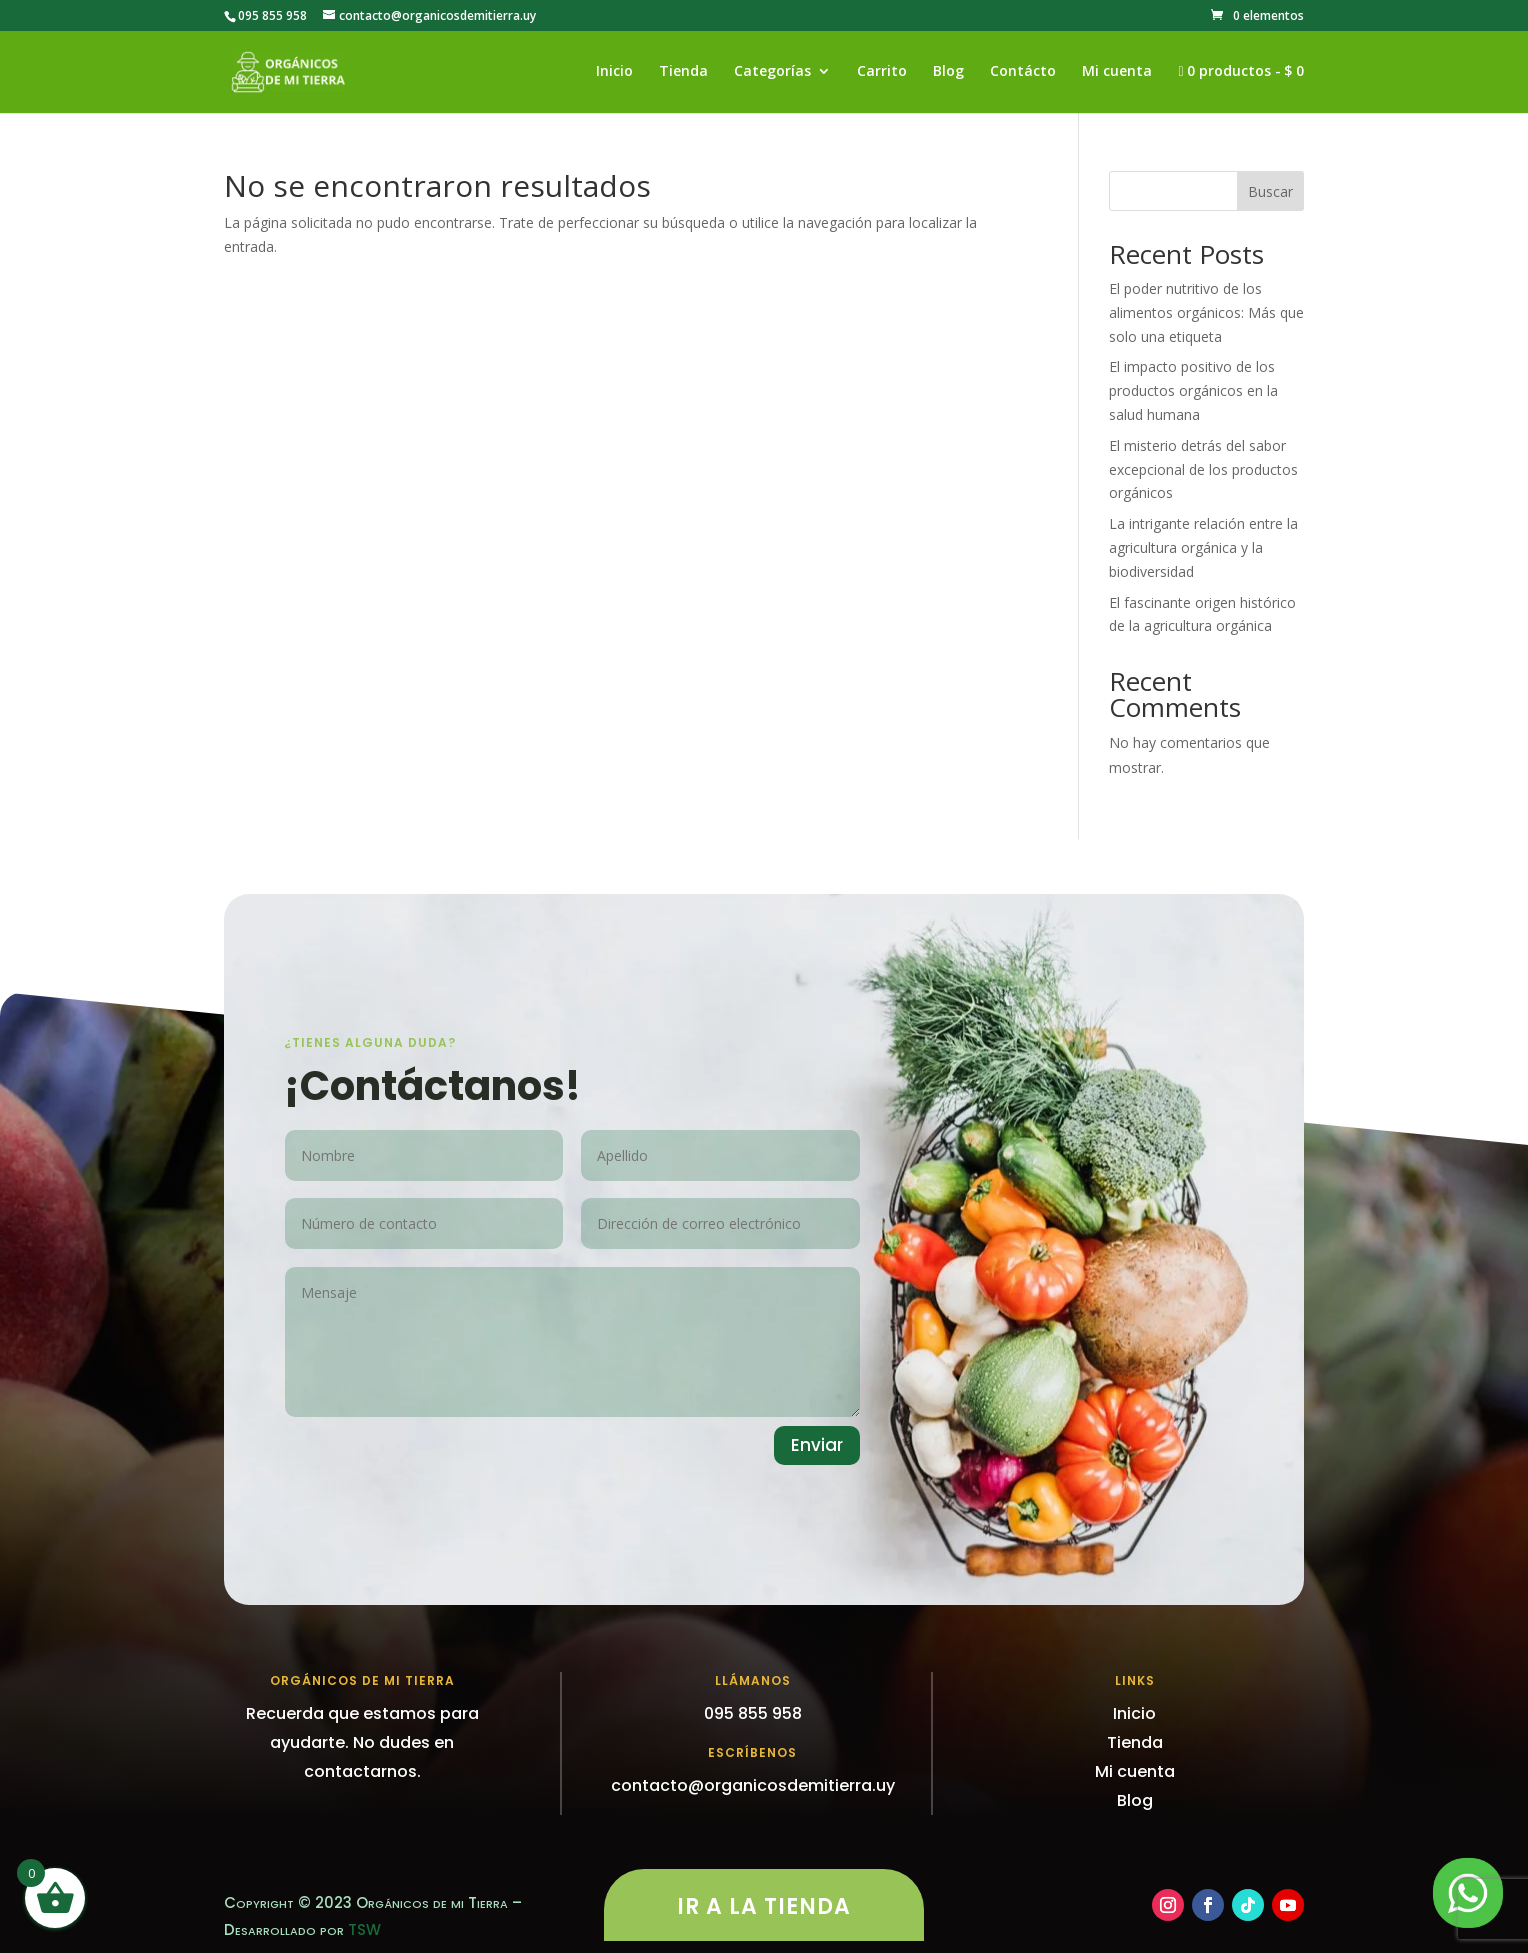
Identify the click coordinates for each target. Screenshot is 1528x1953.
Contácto (1023, 72)
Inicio (614, 72)
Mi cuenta (1117, 72)
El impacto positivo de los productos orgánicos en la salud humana (1193, 390)
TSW (364, 1929)
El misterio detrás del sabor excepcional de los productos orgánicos (1203, 469)
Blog (948, 72)
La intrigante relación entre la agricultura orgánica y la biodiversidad (1203, 547)
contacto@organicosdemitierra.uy (753, 1785)
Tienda (683, 72)
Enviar (817, 1445)
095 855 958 (272, 15)
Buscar (1270, 191)
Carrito (882, 72)
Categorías (772, 72)
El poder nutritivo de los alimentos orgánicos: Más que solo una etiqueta (1206, 312)
